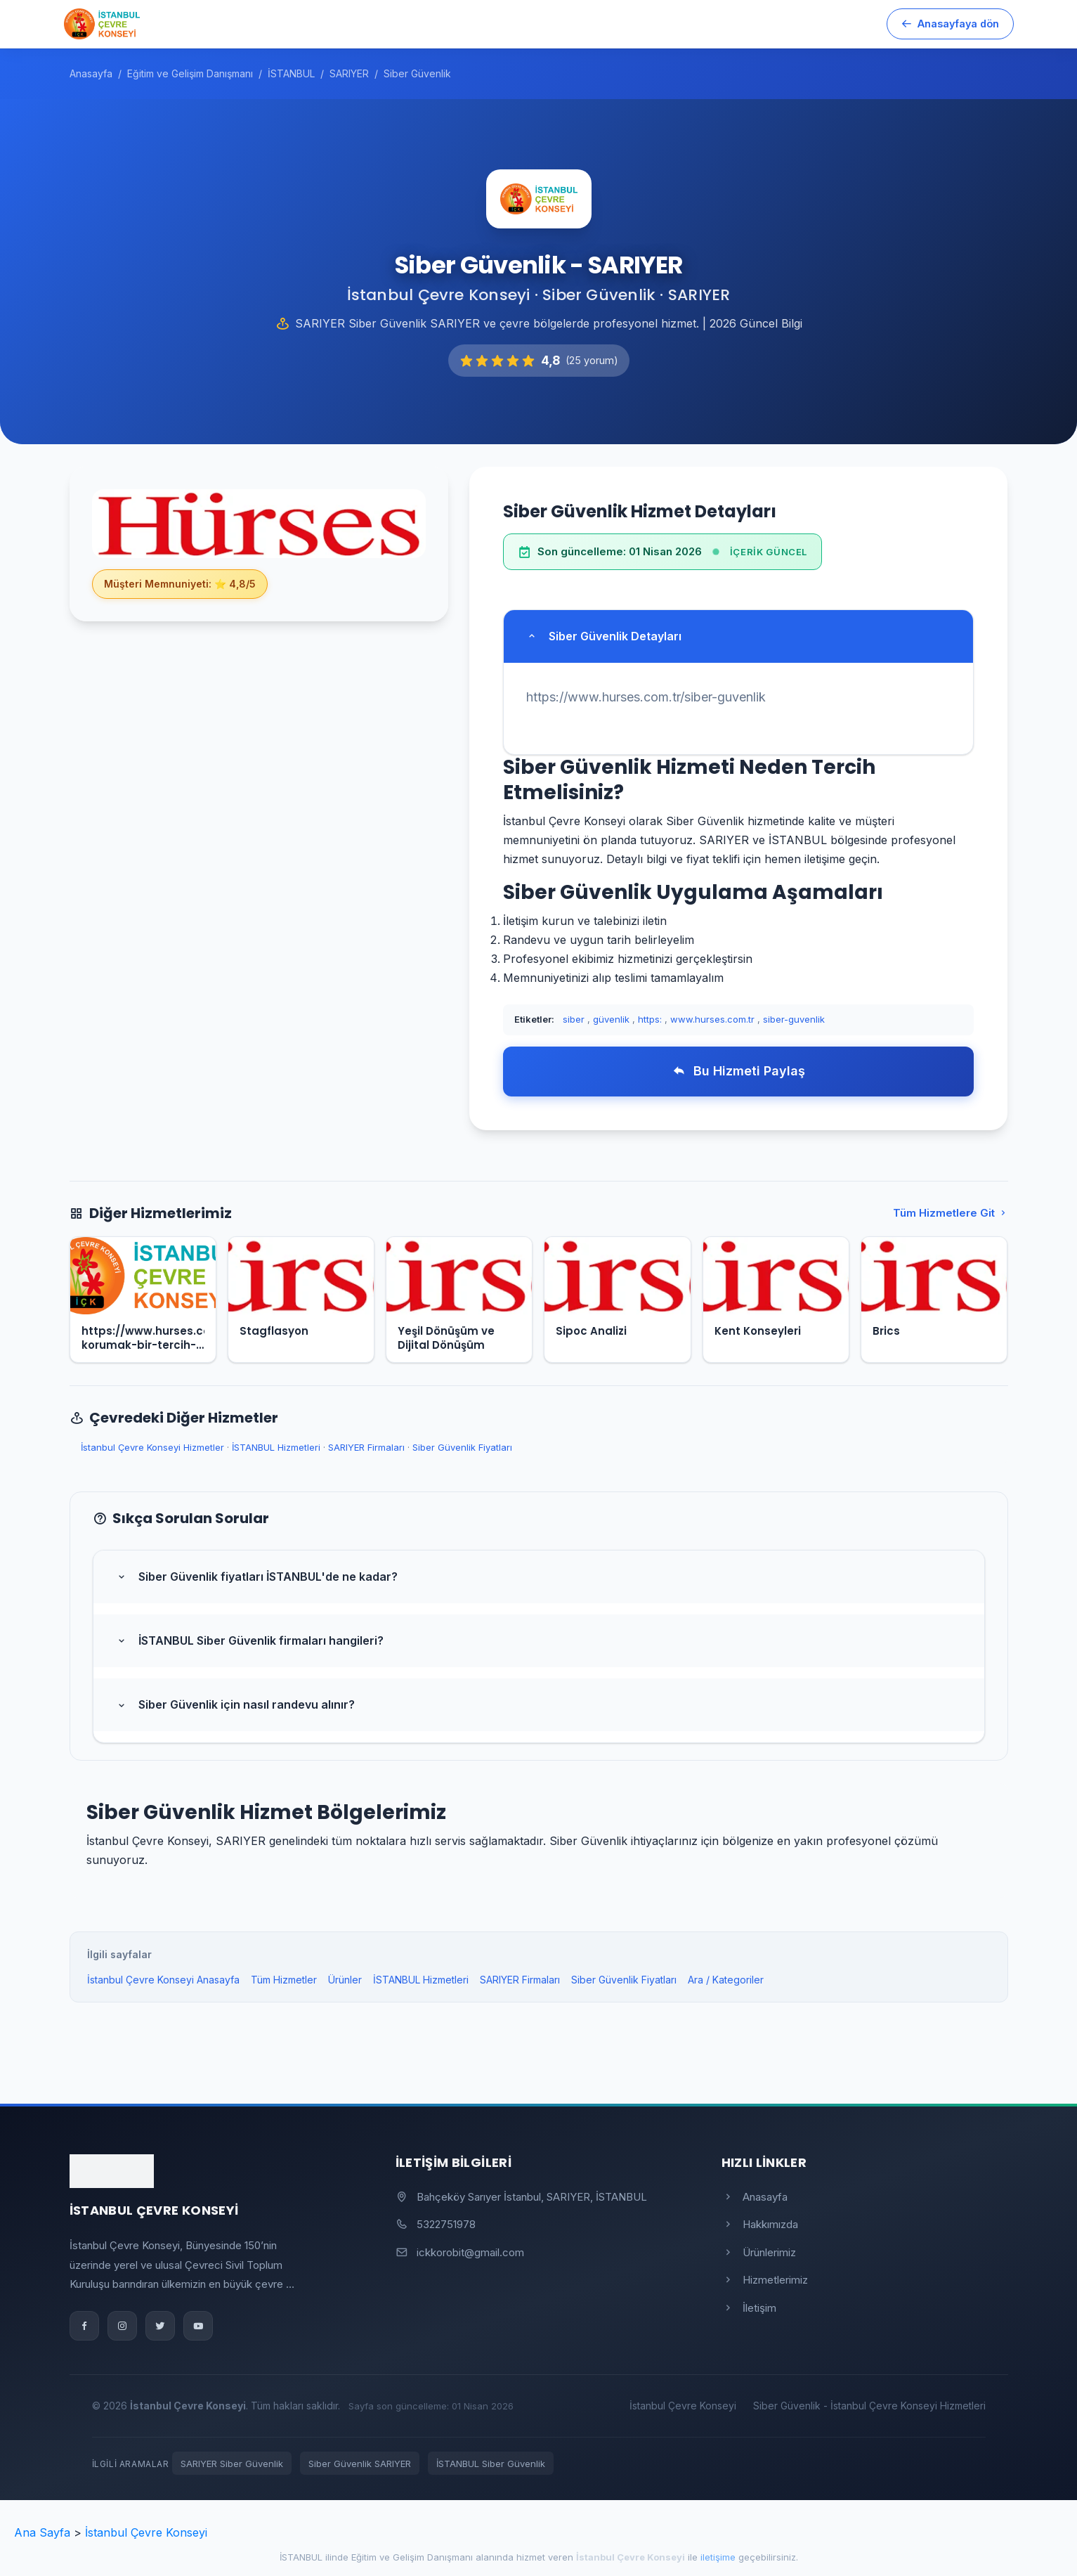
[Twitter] (160, 2326)
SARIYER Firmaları (366, 1447)
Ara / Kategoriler (726, 1980)
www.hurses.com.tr (712, 1019)
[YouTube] (198, 2326)
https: (650, 1019)
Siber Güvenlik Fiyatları (462, 1447)
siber (574, 1019)
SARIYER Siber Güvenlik (232, 2463)
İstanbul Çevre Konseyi (682, 2406)
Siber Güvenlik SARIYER (359, 2463)
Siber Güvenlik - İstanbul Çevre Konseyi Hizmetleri (869, 2406)
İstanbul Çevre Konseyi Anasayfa (163, 1980)
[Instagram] (122, 2326)
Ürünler (345, 1980)
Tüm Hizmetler (284, 1980)
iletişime (718, 2557)
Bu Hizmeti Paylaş (738, 1070)
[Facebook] (84, 2326)
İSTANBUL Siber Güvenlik (490, 2463)
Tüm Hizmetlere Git (950, 1212)
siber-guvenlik (794, 1019)
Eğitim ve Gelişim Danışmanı (412, 2557)
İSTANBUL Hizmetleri (276, 1447)
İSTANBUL (301, 2557)
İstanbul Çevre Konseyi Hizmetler (152, 1447)
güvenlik (611, 1019)
